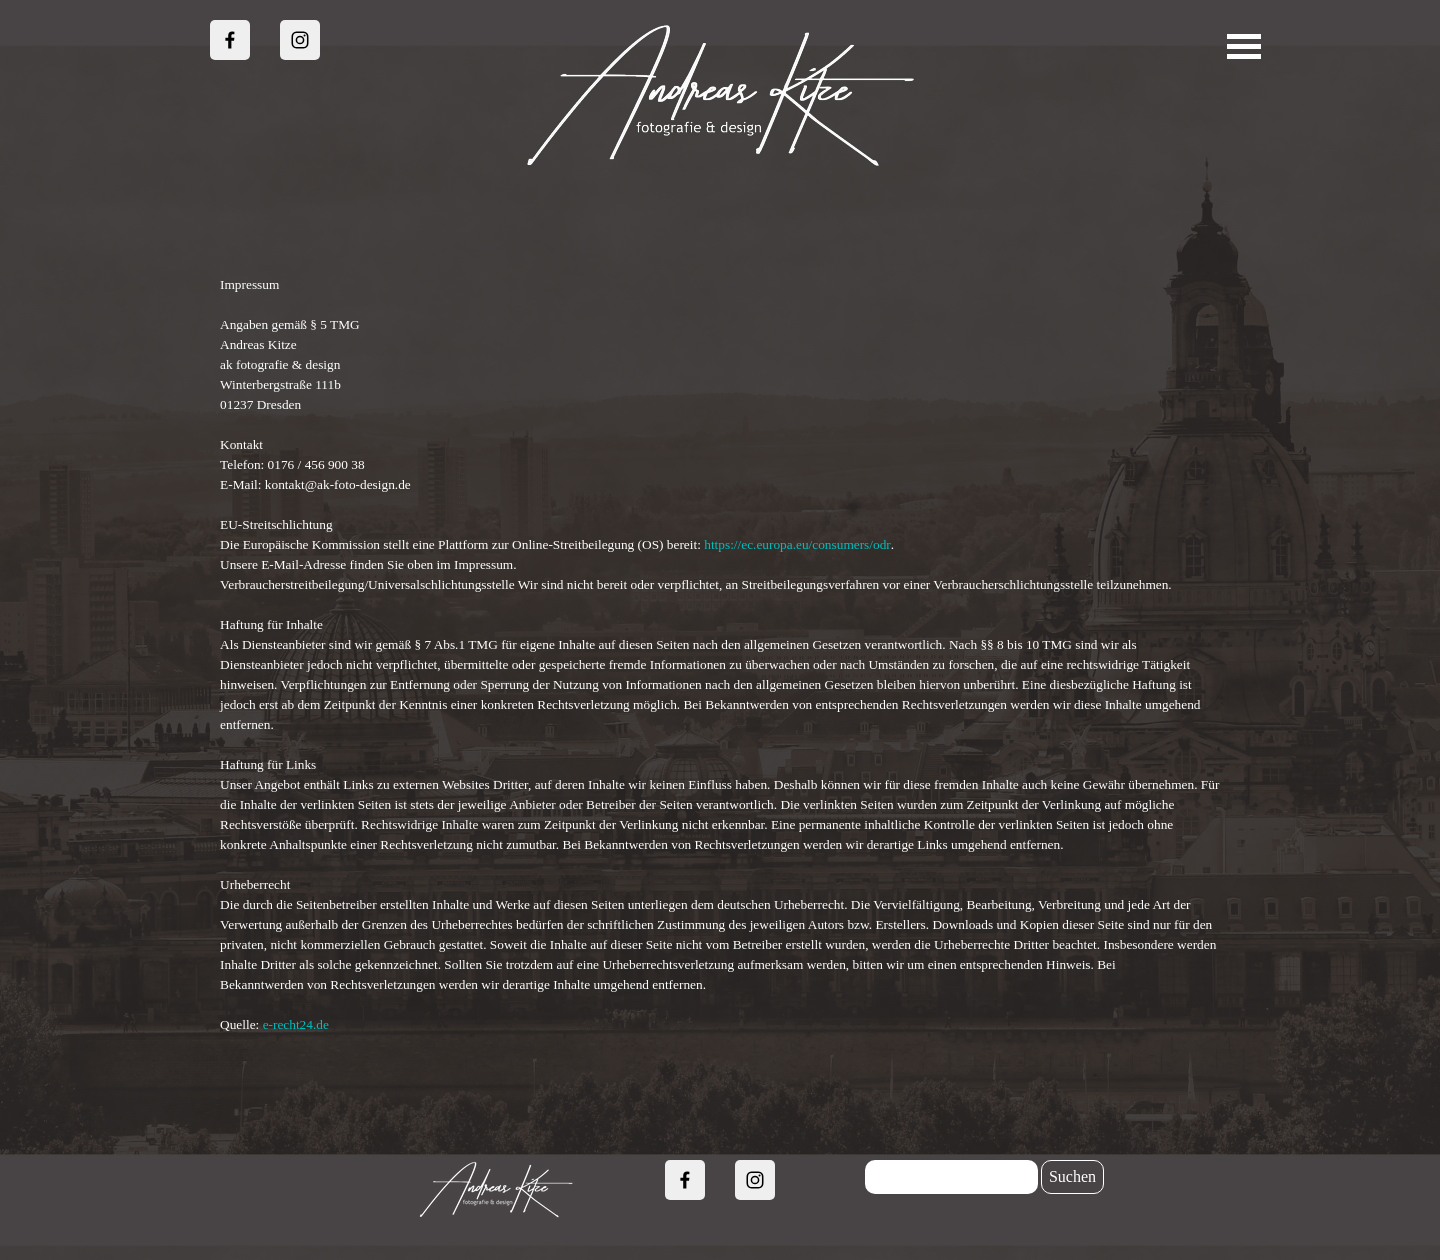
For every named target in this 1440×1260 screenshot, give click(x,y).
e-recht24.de (296, 1024)
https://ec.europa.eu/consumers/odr (797, 544)
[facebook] (230, 40)
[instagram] (300, 40)
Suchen (1072, 1176)
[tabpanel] (720, 655)
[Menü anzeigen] (1244, 46)
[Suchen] (951, 1177)
